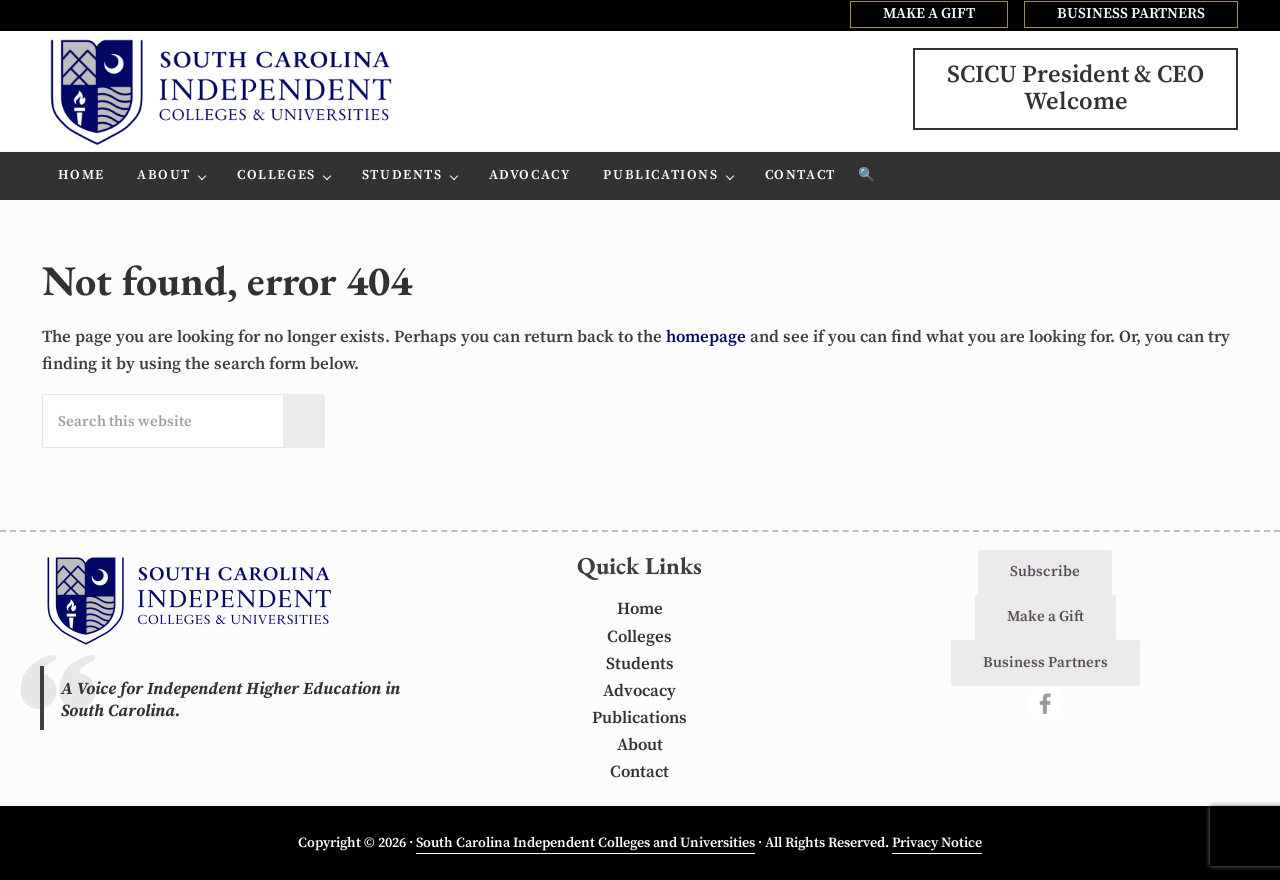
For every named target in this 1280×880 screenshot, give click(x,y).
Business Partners (1045, 662)
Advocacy (639, 691)
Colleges (639, 637)
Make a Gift (1045, 616)
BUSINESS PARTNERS (1131, 13)
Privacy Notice (937, 843)
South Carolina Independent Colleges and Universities (585, 843)
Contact (639, 772)
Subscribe (1045, 571)
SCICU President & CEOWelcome (1075, 88)
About (640, 745)
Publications (639, 718)
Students (640, 664)
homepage (706, 337)
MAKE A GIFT (929, 13)
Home (640, 609)
